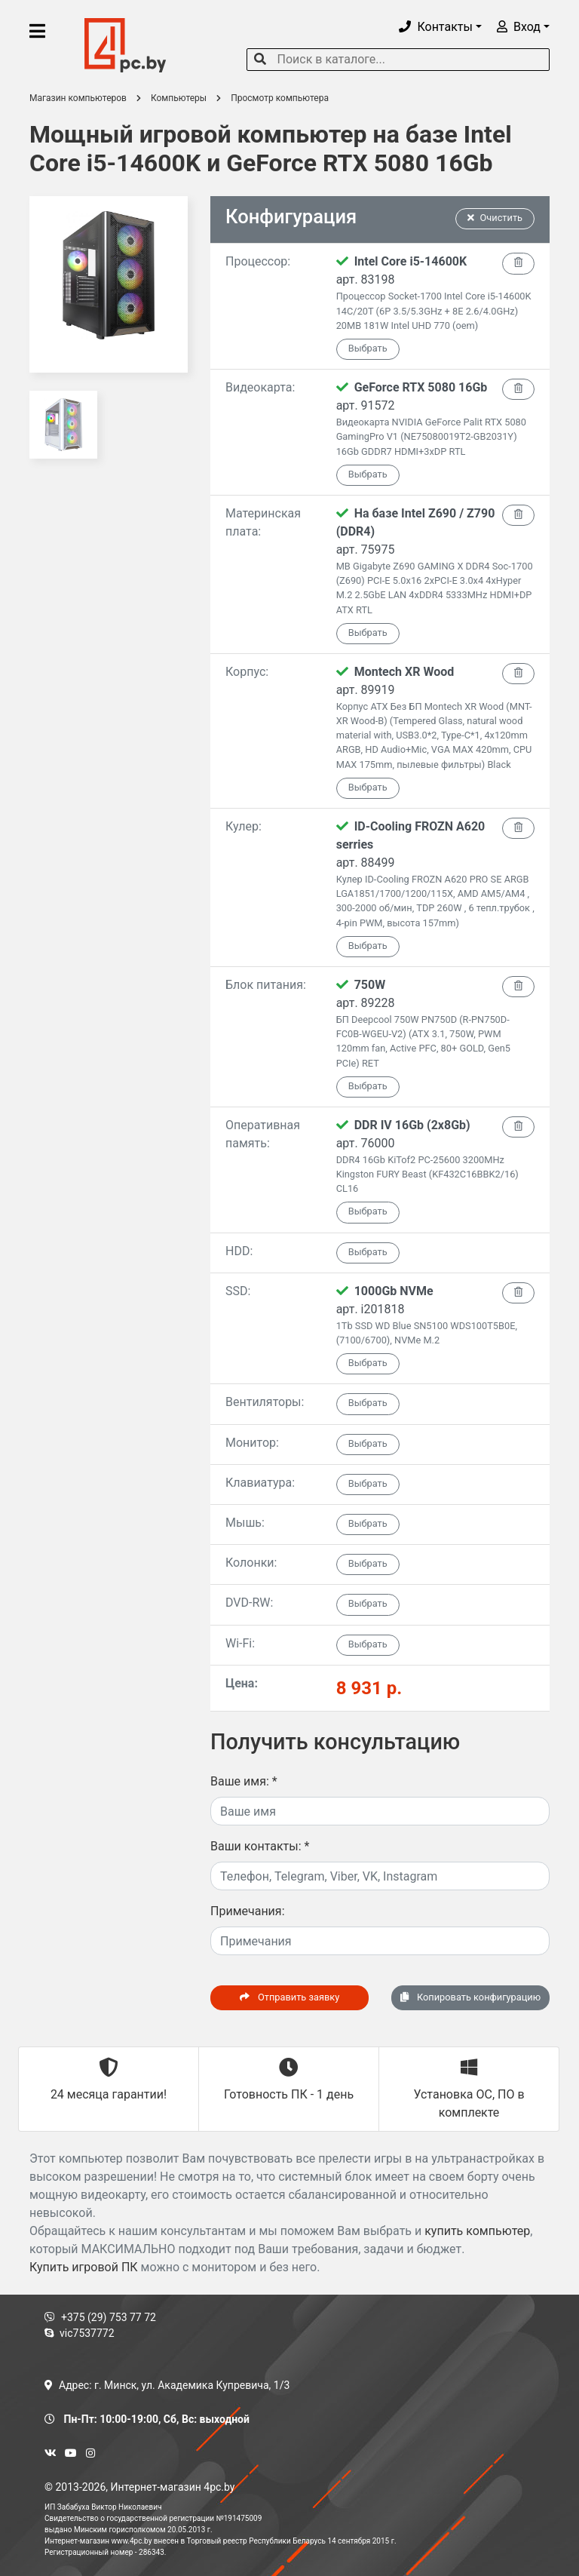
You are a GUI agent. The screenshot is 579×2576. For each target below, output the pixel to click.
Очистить (495, 217)
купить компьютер (477, 2231)
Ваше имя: (243, 1781)
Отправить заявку (289, 1997)
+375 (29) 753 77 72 (100, 2317)
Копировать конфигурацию (470, 1997)
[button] (440, 27)
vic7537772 (79, 2333)
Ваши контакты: (259, 1846)
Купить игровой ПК (83, 2267)
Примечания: (247, 1911)
